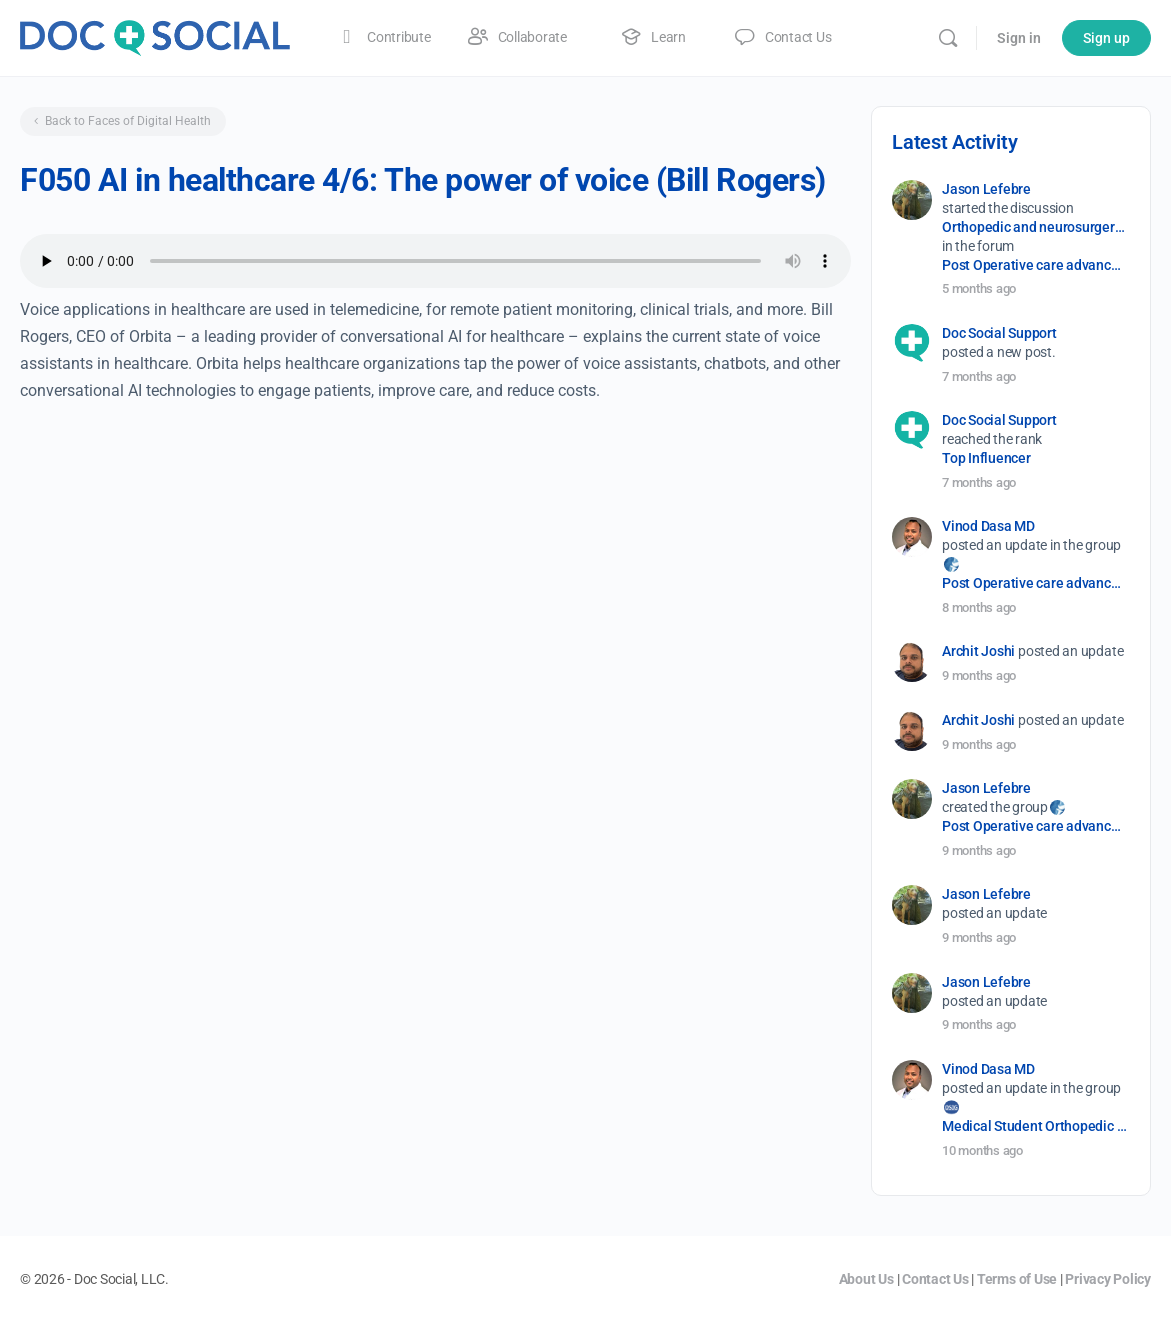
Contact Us (935, 1279)
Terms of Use (1017, 1279)
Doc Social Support (999, 333)
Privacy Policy (1108, 1279)
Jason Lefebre (986, 189)
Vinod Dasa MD (988, 526)
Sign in (1019, 38)
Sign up (1106, 38)
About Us (866, 1279)
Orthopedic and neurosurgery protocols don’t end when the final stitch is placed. (1034, 227)
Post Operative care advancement (1034, 265)
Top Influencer (986, 458)
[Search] (948, 38)
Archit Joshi (978, 651)
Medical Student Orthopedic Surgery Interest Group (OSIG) (1034, 1126)
